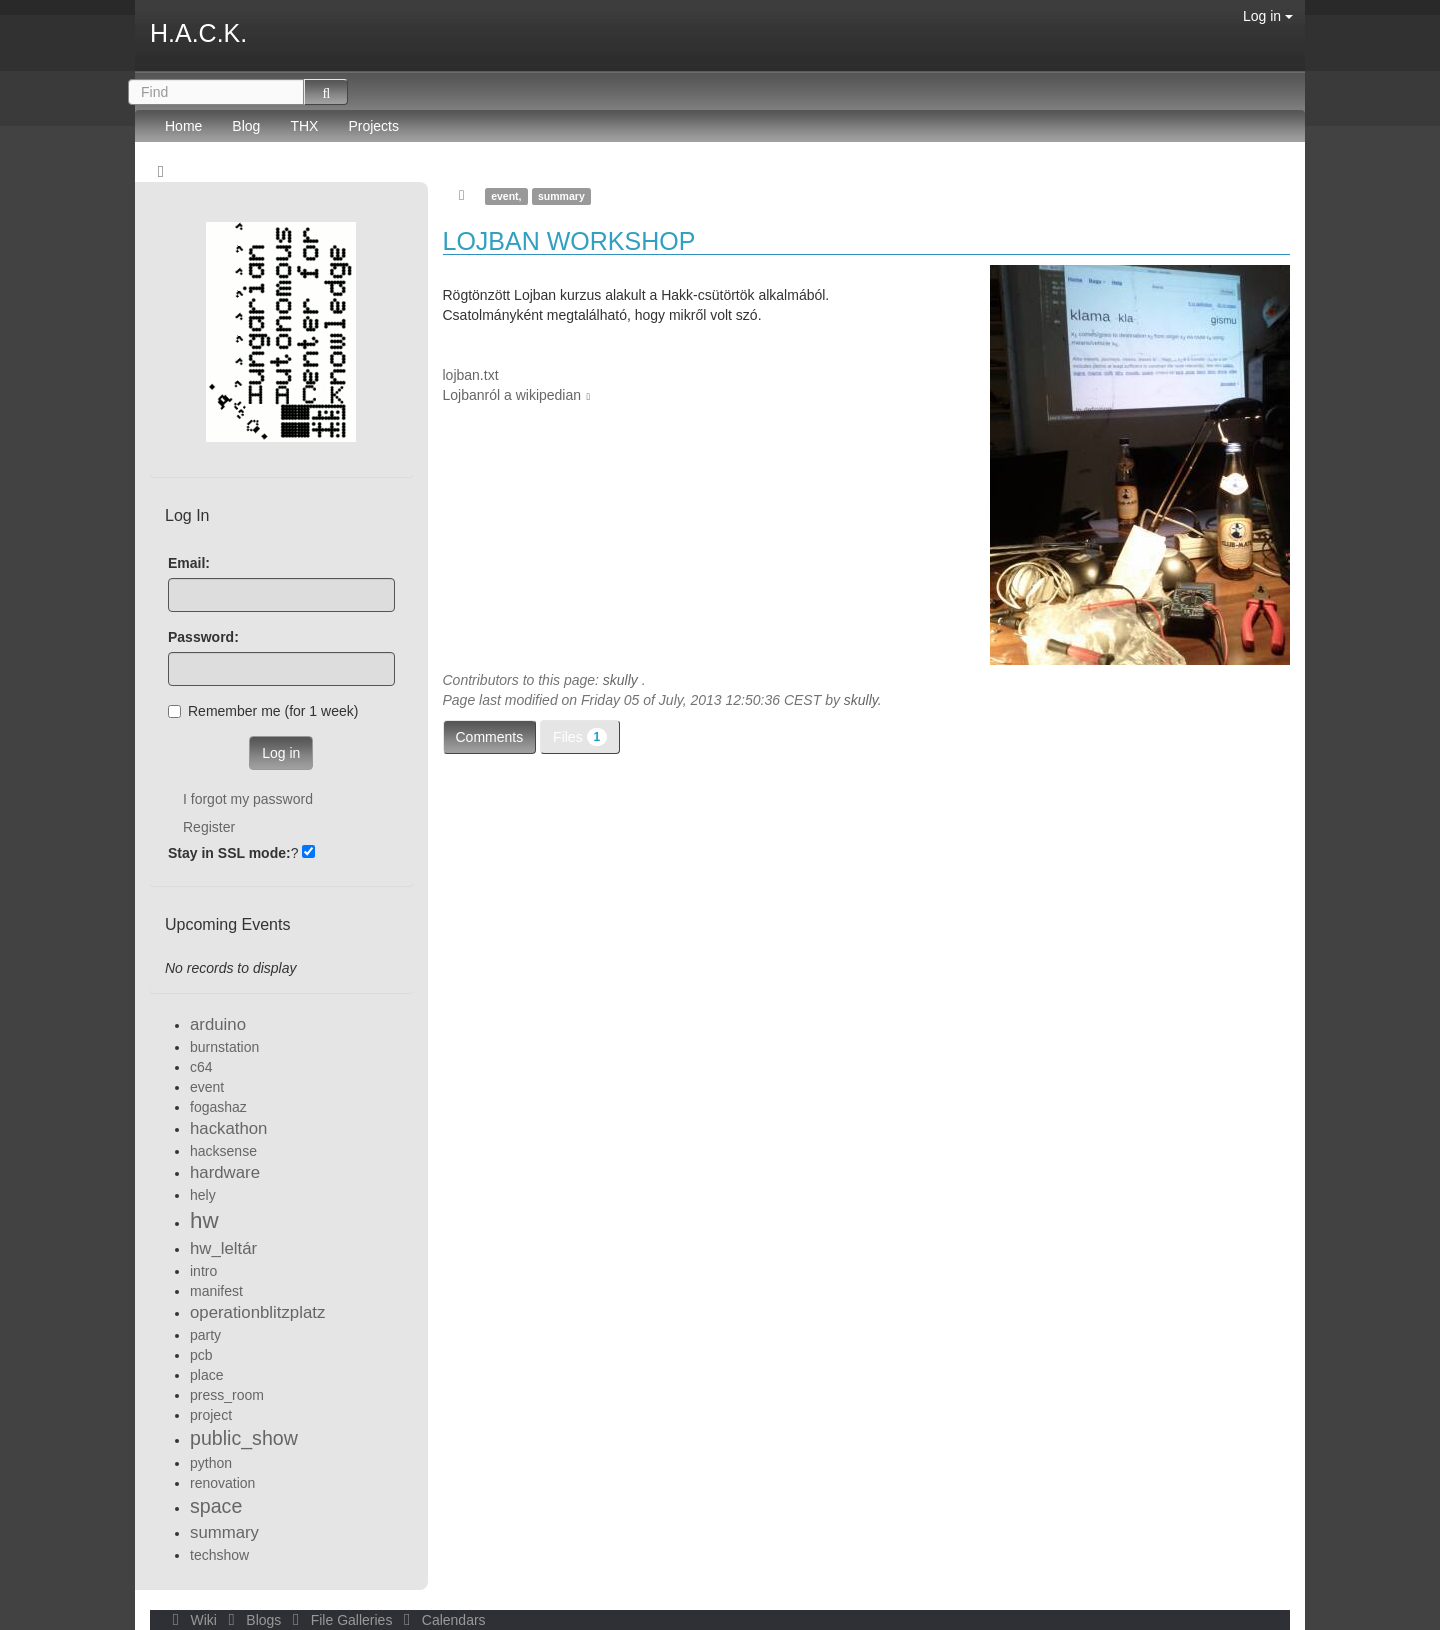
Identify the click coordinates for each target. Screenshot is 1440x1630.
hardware (225, 1172)
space (216, 1506)
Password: (203, 637)
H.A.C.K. (198, 33)
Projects (373, 126)
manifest (216, 1291)
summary (561, 196)
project (211, 1415)
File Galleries (340, 1620)
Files (580, 737)
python (211, 1463)
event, (506, 196)
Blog (246, 126)
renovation (222, 1483)
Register (209, 827)
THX (304, 126)
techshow (219, 1555)
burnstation (224, 1047)
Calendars (440, 1620)
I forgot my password (248, 799)
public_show (244, 1438)
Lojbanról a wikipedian (512, 395)
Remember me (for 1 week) (263, 711)
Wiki (193, 1620)
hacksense (223, 1151)
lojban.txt (471, 375)
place (206, 1375)
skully (620, 680)
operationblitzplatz (257, 1312)
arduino (218, 1024)
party (205, 1335)
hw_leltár (223, 1248)
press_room (227, 1395)
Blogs (253, 1620)
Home (183, 126)
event (207, 1087)
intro (203, 1271)
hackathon (228, 1128)
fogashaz (218, 1107)
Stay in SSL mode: (229, 853)
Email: (189, 563)
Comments (490, 737)
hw (204, 1220)
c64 (201, 1067)
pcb (201, 1355)
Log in (1268, 16)
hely (203, 1195)
